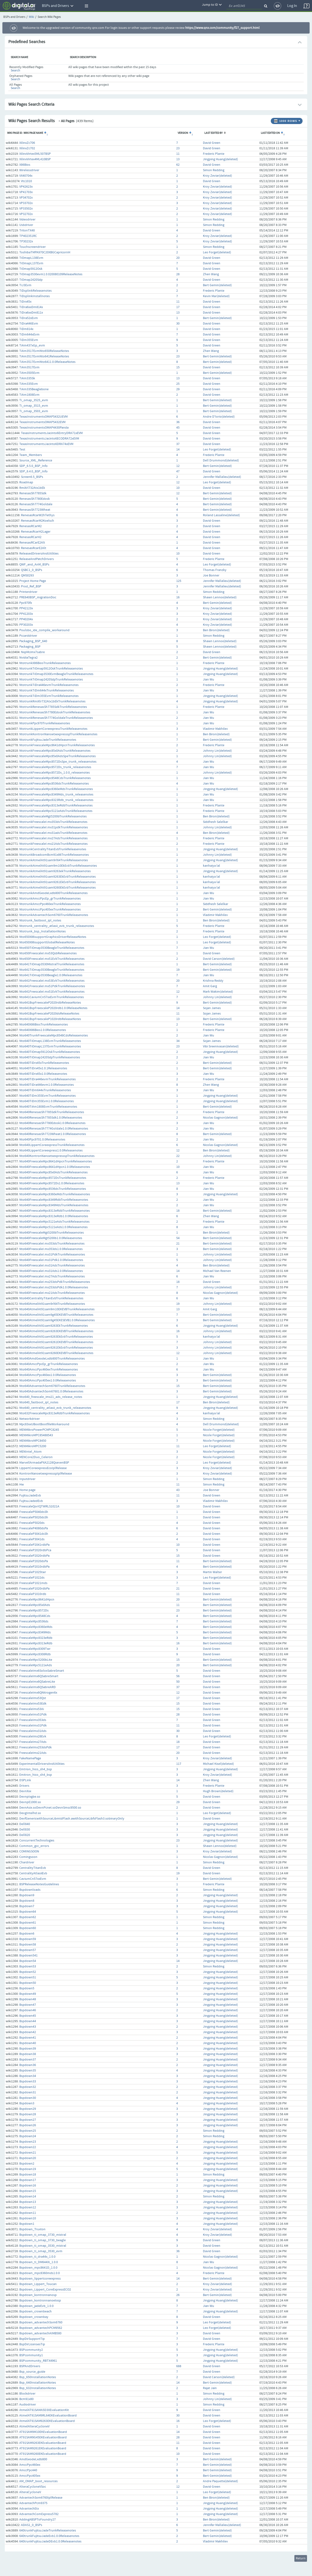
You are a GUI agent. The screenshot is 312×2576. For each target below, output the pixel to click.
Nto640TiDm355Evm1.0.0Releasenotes (46, 1101)
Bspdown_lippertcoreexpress (40, 2278)
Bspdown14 (27, 2196)
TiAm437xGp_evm (32, 345)
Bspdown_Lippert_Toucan (38, 2284)
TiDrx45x (25, 302)
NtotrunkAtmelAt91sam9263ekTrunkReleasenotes (55, 871)
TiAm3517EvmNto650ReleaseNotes (44, 351)
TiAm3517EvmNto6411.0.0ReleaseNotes (47, 362)
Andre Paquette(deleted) (220, 2481)
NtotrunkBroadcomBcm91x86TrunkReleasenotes (54, 855)
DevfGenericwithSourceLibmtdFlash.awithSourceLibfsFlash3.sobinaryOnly (71, 1818)
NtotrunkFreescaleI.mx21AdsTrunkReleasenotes (53, 844)
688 (178, 2366)
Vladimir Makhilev (215, 729)
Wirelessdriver (29, 170)
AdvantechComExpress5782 (39, 2514)
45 (178, 427)
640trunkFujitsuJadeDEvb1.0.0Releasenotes (50, 2541)
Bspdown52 (27, 1972)
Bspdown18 (27, 2174)
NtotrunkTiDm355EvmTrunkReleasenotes (49, 696)
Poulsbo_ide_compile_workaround (44, 630)
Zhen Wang (211, 274)
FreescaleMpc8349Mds (35, 1632)
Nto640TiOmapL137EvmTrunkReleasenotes (50, 1046)
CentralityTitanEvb (32, 1868)
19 (178, 970)
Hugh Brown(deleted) (218, 1791)
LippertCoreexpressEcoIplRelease (43, 1468)
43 (178, 1490)
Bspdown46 (27, 2010)
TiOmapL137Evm (31, 263)
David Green (211, 143)
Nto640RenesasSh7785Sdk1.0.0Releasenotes (50, 1117)
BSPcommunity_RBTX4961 (38, 2361)
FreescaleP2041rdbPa (34, 1545)
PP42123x (26, 608)
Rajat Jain (210, 2388)
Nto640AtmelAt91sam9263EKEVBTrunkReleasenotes (56, 1331)
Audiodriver (27, 2404)
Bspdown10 (27, 2218)
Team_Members (30, 455)
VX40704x (25, 176)
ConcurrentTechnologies (36, 1840)
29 (178, 389)
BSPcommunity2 (31, 2350)
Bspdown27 (27, 2120)
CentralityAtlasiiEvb (33, 1873)
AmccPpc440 (28, 2470)
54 (178, 1238)
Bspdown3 (26, 2103)
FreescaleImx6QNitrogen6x (38, 1693)
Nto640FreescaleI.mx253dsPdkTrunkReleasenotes (54, 1282)
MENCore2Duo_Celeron (36, 1457)
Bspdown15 (27, 2191)
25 (178, 384)
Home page (27, 1490)
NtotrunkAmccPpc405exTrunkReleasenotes (50, 909)
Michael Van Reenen (217, 1271)
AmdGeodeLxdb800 (33, 2459)
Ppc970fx (25, 603)
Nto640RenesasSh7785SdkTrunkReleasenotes (51, 1112)
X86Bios (24, 165)
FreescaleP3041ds (32, 1539)
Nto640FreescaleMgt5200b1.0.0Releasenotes (50, 1238)
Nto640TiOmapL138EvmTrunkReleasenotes (50, 1041)
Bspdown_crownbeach (35, 2311)
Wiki (31, 17)
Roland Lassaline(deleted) (221, 515)
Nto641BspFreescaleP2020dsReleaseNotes (49, 1013)
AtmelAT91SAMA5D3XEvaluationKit (44, 2410)
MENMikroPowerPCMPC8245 (39, 1430)
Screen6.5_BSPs (32, 477)
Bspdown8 (26, 1901)
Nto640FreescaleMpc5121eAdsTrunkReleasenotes (54, 1222)
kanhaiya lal (211, 866)
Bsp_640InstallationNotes (37, 2383)
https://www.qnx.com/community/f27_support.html (222, 28)
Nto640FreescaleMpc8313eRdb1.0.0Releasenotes (53, 1216)
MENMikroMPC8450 (32, 1441)
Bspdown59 (27, 1939)
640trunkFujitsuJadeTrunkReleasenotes (47, 2530)
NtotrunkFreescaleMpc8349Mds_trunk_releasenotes (56, 794)
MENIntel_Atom (30, 1452)
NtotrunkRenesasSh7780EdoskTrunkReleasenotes (54, 712)
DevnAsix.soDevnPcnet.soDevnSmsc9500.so (50, 1808)
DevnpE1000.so (30, 1802)
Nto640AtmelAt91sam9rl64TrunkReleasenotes (52, 1304)
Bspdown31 (27, 2092)
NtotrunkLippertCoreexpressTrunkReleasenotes (53, 729)
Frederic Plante (213, 154)
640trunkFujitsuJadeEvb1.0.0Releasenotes (49, 2536)
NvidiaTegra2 (28, 657)
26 (178, 2295)
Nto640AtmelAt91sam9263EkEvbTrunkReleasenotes (56, 1337)
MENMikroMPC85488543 (36, 1435)
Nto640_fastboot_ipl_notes (38, 1402)
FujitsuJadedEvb (31, 1501)
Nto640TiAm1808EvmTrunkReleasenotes (48, 1107)
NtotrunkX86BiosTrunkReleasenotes (45, 663)
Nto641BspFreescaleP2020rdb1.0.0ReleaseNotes (53, 1008)
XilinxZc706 (27, 143)
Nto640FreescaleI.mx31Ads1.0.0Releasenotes (51, 1271)
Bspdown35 (27, 2070)
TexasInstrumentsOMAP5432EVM (42, 422)
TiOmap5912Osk (30, 269)
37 (178, 444)
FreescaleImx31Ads (32, 1731)
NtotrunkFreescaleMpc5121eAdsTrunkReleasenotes (55, 811)
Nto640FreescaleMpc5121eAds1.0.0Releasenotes (53, 1227)
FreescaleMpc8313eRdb (35, 1643)
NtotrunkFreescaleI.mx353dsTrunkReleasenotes (53, 822)
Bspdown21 (27, 2153)
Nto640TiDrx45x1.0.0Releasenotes (43, 1074)
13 (178, 159)
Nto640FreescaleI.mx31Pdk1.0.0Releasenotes (51, 1260)
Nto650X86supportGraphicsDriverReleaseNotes (52, 937)
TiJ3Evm (25, 285)
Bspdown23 (27, 2142)
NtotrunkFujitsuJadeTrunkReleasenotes (47, 740)
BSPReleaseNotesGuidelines (39, 1884)
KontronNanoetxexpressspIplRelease (45, 1473)
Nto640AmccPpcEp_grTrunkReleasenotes (48, 1364)
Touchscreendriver (32, 247)
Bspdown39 (27, 2048)
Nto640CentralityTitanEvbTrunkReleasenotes (51, 1298)
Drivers (24, 1786)
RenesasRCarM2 (30, 526)
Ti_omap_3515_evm (33, 406)
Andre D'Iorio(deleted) (219, 417)
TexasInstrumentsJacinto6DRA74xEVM (46, 444)
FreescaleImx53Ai (31, 1709)
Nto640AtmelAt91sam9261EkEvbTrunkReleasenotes (56, 1348)
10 (178, 488)
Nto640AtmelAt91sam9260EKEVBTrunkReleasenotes (56, 1353)
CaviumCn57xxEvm (32, 1879)
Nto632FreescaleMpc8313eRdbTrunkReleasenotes (54, 1413)
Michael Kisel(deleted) (218, 1764)
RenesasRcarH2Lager (35, 532)
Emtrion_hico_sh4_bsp (35, 1769)
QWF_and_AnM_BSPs (34, 564)
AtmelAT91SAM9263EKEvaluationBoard (47, 2421)
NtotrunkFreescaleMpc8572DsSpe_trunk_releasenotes (57, 762)
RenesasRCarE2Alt (32, 542)
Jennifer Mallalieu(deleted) (222, 477)
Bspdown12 (27, 2207)
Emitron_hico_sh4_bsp (35, 1775)
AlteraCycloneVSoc (32, 2487)
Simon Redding (213, 170)
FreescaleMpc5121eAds (35, 1665)
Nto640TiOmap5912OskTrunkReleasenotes (49, 1052)
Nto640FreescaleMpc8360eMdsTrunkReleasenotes (54, 1194)
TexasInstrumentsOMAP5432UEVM (43, 417)
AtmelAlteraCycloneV (34, 2426)
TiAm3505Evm (29, 373)
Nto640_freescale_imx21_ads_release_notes (50, 1397)
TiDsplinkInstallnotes (34, 296)
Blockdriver (27, 2393)
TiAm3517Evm (29, 367)
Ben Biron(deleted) (216, 630)
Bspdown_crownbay (33, 2317)
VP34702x (26, 197)
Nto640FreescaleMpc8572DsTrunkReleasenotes (52, 1178)
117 (178, 1764)
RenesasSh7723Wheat (34, 510)
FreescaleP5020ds (32, 1523)
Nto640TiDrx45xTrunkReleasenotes (44, 1063)
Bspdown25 (27, 2131)
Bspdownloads (29, 1890)
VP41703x (26, 192)
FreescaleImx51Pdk (33, 1714)
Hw (21, 1484)
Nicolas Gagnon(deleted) (220, 1117)
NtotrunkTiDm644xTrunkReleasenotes (46, 690)
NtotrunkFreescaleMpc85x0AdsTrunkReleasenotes (55, 751)
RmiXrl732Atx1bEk (32, 488)
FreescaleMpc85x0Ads (34, 1605)
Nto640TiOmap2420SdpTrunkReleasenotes (49, 1057)
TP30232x (26, 241)
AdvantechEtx (29, 2508)
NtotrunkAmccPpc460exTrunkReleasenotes (50, 904)
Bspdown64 (27, 1912)
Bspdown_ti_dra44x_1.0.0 (37, 2257)
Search (15, 70)
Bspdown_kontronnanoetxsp (40, 2300)
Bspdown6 (26, 1933)
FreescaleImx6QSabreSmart (38, 1676)
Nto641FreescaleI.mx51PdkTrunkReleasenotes (52, 986)
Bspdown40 (27, 2043)
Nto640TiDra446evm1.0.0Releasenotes (46, 1085)
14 (178, 449)
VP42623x (26, 187)
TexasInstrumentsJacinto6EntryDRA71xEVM (52, 433)
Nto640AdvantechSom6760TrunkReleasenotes (52, 1386)
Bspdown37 (27, 2059)
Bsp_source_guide (32, 2372)
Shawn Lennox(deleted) (220, 597)
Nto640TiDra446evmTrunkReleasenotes (47, 1079)
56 (178, 1676)
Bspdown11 (27, 2213)
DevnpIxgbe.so (29, 1797)
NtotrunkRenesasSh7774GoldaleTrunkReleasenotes (56, 718)
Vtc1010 (26, 181)
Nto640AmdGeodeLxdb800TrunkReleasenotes (52, 1358)
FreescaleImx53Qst (32, 1698)
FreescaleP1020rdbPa (34, 1588)
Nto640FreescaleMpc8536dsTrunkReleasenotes (52, 1189)
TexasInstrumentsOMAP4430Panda (44, 427)
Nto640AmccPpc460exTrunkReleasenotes (48, 1369)
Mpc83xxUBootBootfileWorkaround (44, 1424)
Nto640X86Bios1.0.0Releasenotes (42, 1030)
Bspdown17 (27, 2180)
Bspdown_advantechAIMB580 (40, 2333)
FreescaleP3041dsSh (33, 1534)
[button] (86, 6)
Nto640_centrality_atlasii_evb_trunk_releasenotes (55, 1408)
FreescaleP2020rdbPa (34, 1556)
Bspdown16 (27, 2185)
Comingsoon (28, 1857)
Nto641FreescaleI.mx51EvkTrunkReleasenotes (52, 992)
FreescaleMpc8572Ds (34, 1610)
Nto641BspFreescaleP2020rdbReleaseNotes (50, 1002)
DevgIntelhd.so (30, 1813)
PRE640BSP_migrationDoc (37, 597)
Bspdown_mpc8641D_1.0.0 (38, 2268)
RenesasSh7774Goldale (35, 504)
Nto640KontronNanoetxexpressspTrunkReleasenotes (57, 1156)
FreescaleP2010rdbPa (34, 1567)
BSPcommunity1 (31, 2355)
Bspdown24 (27, 2136)
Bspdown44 (27, 2021)
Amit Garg (210, 986)
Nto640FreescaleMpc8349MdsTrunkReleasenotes (53, 1205)
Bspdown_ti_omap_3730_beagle (42, 2240)
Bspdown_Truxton (32, 2229)
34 (178, 1041)
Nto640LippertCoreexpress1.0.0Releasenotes (51, 1150)
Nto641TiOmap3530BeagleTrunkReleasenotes (51, 970)
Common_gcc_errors (34, 1846)
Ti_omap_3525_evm (33, 400)
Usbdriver (26, 225)
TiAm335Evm (28, 384)
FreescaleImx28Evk (32, 1736)
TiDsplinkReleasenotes (35, 291)
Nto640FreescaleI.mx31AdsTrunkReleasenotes (52, 1265)
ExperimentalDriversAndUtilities (42, 1764)
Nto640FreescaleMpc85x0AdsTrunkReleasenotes (53, 1172)
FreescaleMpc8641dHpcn (36, 1599)
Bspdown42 (27, 2032)
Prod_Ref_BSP (31, 586)
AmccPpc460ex (29, 2465)
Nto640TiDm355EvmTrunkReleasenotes (47, 1096)
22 (178, 1156)
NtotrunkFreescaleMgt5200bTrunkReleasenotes (53, 816)
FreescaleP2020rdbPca (35, 1550)
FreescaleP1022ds (32, 1578)
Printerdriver (28, 592)
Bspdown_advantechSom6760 (40, 2322)
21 (178, 1243)
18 (178, 1211)
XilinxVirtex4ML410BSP (35, 159)
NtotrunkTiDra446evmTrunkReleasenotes (49, 685)
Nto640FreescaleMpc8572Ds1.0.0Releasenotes (51, 1183)
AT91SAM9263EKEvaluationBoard (42, 2443)
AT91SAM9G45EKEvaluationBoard (43, 2437)
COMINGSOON (29, 1851)
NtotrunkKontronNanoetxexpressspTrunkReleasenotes (58, 734)
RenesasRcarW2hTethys (38, 515)
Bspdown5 (26, 1988)
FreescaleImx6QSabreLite (37, 1682)
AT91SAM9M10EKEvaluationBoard (43, 2432)
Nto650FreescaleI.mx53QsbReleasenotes (48, 953)
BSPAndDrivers (29, 2366)
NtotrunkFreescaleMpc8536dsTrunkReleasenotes (54, 783)
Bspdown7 (26, 1906)
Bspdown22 (27, 2147)
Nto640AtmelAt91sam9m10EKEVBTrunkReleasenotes (57, 1309)
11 (178, 154)
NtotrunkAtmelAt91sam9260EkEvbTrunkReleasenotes (57, 887)
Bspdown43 (27, 2027)
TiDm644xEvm (29, 334)
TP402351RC (28, 236)
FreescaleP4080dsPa (33, 1528)
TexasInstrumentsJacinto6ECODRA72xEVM (49, 438)
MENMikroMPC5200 (32, 1446)
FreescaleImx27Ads (32, 1742)
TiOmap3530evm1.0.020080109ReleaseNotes (50, 274)
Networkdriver (29, 1419)
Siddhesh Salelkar (215, 822)
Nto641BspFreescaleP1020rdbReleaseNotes (50, 1019)
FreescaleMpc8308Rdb (35, 1654)
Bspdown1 (26, 2224)
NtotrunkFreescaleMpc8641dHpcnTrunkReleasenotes (57, 745)
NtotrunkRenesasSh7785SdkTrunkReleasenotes (53, 707)
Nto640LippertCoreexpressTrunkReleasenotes (52, 1145)
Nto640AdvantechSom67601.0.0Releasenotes (51, 1391)
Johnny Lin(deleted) (217, 751)
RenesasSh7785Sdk (32, 493)
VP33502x (26, 208)
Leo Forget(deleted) (217, 252)
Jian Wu (208, 679)
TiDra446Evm (28, 323)
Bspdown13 (27, 2202)
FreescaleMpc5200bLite (35, 1660)
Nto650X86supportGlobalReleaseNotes (47, 942)
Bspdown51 (27, 1977)
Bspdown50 (27, 1983)
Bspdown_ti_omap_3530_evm (40, 2251)
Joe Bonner (211, 575)
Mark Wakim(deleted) (218, 992)
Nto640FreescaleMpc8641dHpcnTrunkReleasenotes (55, 1161)
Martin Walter (212, 1572)
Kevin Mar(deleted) (216, 296)
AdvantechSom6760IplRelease (40, 2498)
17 (178, 307)
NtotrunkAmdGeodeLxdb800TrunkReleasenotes (53, 893)
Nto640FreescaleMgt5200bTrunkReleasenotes (51, 1232)
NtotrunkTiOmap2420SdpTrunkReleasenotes (51, 679)
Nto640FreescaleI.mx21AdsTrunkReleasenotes (52, 1293)
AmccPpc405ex (29, 2476)
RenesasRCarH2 (30, 537)
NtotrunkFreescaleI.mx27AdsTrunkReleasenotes (53, 838)
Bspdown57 (27, 1950)
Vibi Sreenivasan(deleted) (221, 1046)
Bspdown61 (27, 1923)
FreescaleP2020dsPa (33, 1561)
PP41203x (26, 614)
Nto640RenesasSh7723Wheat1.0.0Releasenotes (52, 1134)
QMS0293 (27, 575)
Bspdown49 (27, 1994)
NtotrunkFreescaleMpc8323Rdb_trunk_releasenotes (56, 800)
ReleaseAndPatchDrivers (36, 559)
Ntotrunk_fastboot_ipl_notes (40, 920)
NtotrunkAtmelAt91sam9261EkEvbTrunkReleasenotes (57, 882)
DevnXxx (25, 1791)
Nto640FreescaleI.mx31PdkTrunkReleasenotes (52, 1254)
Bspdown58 (27, 1944)
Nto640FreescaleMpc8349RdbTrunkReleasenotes (53, 1200)
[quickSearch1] (244, 6)
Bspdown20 (27, 2158)
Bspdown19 (27, 2169)
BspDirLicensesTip (32, 2344)
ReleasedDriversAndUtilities (39, 553)
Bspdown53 (27, 1966)
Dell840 (24, 1824)
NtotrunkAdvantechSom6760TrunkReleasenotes (53, 915)
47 (178, 471)
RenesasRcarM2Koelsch (37, 521)
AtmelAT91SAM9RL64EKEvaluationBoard (48, 2415)
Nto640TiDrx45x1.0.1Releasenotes (43, 1068)
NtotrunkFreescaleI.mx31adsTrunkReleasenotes (53, 833)
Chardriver (26, 1862)
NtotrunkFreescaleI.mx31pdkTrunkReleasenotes (53, 827)
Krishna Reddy (213, 981)
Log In (292, 5)
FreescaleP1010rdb (32, 1594)
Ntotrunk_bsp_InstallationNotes (42, 931)
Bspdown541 (28, 1955)
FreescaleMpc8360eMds (35, 1627)
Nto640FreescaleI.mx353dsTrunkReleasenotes (52, 1243)
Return (301, 2558)
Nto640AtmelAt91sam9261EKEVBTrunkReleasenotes (56, 1342)
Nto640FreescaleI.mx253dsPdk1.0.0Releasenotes (53, 1287)
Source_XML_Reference (35, 460)
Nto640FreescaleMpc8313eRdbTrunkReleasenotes (54, 1211)
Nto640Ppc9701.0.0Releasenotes (42, 1139)
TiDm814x (26, 329)
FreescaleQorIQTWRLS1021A (39, 1506)
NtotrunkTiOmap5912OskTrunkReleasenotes (51, 668)
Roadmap (26, 482)
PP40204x (26, 619)
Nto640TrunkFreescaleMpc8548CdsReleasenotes (53, 1035)
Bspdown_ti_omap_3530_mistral (42, 2246)
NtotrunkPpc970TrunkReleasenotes (44, 723)
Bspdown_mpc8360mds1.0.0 (39, 2273)
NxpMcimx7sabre (33, 652)
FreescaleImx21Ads (32, 1753)
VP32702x (26, 214)
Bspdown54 (27, 1961)
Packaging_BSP (29, 647)
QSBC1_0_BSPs (31, 570)
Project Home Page (32, 581)
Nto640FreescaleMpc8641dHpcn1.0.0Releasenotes (54, 1167)
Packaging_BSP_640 (33, 641)
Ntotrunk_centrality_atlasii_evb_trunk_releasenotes (56, 926)
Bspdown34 (27, 2076)
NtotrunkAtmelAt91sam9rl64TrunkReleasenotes (53, 860)
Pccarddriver (28, 636)
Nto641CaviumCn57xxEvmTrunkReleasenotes (51, 997)
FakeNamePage (30, 1758)
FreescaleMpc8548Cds (34, 1616)
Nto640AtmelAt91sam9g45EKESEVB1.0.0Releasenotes (57, 1320)
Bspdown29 (27, 2109)
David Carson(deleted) (219, 959)
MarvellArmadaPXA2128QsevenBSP (44, 1463)
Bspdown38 (27, 2054)
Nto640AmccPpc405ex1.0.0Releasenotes (47, 1380)
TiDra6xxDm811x (31, 312)
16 (178, 597)
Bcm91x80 (26, 2399)
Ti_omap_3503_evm (33, 411)
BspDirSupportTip (32, 2339)
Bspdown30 (27, 2098)
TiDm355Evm (28, 340)
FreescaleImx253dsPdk (35, 1747)
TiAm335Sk (27, 378)
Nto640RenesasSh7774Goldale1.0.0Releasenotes (53, 1128)
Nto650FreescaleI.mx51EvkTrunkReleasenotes (52, 959)
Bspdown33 (27, 2081)
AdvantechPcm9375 (33, 2503)
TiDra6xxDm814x (31, 307)
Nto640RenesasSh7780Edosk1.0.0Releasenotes (52, 1123)
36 (178, 422)
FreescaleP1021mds (33, 1583)
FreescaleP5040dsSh (33, 1512)
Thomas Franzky (214, 570)
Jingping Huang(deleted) (220, 159)
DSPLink (25, 1780)
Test (22, 449)
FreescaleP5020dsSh (33, 1517)
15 (178, 367)
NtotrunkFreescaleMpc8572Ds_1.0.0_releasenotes (54, 772)
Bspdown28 (27, 2114)
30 (178, 323)
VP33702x (26, 203)
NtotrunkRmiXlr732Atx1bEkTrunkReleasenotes (52, 701)
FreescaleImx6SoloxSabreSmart (41, 1671)
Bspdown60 (27, 1928)
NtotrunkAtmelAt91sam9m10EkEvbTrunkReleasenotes (58, 866)
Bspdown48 (27, 1999)
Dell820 (24, 1835)
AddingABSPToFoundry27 (37, 2519)
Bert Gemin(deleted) (217, 285)
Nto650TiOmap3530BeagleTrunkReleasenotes (51, 948)
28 (178, 274)
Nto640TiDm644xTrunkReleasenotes (45, 1090)
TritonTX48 (27, 230)
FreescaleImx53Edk (32, 1703)
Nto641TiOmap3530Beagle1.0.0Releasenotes (50, 975)
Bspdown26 (27, 2125)
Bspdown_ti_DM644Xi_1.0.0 (38, 2262)
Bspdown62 (27, 1917)
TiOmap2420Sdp (31, 280)
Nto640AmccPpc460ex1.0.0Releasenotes (47, 1375)
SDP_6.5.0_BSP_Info (33, 466)
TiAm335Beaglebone (34, 389)
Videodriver (27, 219)
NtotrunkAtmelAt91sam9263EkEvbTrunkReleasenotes (57, 877)
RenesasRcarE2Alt (33, 548)
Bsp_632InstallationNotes (37, 2388)
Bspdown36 (27, 2065)
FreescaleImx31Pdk (33, 1725)
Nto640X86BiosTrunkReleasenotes (43, 1024)
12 (178, 466)
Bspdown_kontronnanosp (38, 2295)
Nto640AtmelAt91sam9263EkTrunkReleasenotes (53, 1326)
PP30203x (26, 625)
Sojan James (212, 1008)
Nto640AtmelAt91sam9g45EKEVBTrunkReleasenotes (56, 1315)
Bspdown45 (27, 2016)
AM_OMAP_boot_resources (38, 2481)
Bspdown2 (26, 2163)
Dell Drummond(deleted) (221, 460)
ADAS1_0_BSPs (31, 2525)
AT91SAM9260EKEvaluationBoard (42, 2454)
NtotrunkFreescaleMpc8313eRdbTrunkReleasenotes (56, 805)
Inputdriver (27, 1479)
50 (178, 1682)
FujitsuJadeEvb (30, 1495)
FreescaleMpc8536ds (33, 1621)
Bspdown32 (27, 2087)
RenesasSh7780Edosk (34, 499)
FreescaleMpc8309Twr (34, 1649)
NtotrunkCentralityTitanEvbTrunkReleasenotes (52, 849)
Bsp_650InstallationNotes (37, 2377)
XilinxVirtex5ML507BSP (35, 154)
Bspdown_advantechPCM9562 (40, 2328)
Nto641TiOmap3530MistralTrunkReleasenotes (51, 964)
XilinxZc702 (27, 148)
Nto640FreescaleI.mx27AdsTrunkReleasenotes (52, 1276)
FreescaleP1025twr (32, 1572)
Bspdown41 (27, 2038)
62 (178, 165)
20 (178, 258)
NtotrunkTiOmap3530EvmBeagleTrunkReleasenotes (56, 674)
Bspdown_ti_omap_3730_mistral (42, 2235)
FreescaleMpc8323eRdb (35, 1638)
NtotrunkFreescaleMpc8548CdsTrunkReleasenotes (55, 778)
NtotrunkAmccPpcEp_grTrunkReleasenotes (50, 898)
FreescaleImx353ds (32, 1720)
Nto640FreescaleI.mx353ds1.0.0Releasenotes (51, 1249)
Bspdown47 (27, 2005)
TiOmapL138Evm (31, 258)
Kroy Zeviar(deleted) (217, 176)
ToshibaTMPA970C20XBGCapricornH (44, 252)
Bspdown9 (26, 1895)
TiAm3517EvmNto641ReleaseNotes (44, 356)
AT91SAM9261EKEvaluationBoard (42, 2448)
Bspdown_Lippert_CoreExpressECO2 (45, 2289)
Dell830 (24, 1829)
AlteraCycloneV (30, 2492)
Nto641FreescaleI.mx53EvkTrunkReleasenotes (52, 981)
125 (178, 581)
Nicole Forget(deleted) (219, 1430)
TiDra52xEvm (28, 318)
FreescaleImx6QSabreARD (37, 1687)
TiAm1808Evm (29, 395)
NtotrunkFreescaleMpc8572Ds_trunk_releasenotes (55, 767)
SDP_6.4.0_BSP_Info (33, 471)
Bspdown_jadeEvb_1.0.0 (36, 2306)
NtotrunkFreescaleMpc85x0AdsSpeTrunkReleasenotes (57, 756)
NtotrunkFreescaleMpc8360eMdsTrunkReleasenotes (56, 789)
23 (178, 148)
